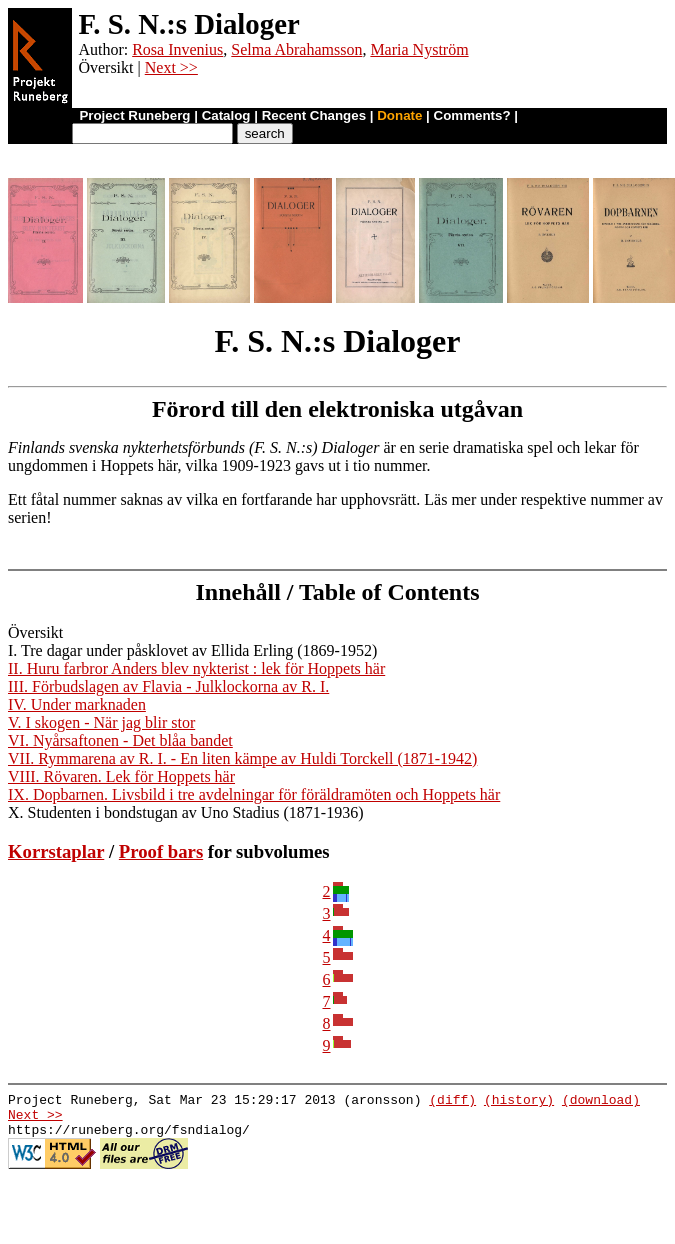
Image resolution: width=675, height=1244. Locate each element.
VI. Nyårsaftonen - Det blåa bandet (120, 740)
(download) (601, 1102)
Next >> (171, 67)
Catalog (226, 115)
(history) (519, 1102)
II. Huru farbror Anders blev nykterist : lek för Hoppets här (196, 668)
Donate (399, 115)
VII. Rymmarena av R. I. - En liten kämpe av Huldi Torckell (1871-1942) (242, 758)
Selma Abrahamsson (296, 49)
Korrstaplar (56, 851)
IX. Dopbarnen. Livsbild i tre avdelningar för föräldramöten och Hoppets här (254, 794)
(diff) (452, 1102)
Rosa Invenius (177, 49)
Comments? (472, 115)
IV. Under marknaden (77, 704)
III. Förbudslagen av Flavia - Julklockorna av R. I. (168, 686)
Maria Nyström (419, 49)
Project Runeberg (134, 115)
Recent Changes (314, 115)
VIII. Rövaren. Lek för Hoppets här (121, 776)
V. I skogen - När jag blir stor (101, 722)
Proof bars (161, 851)
